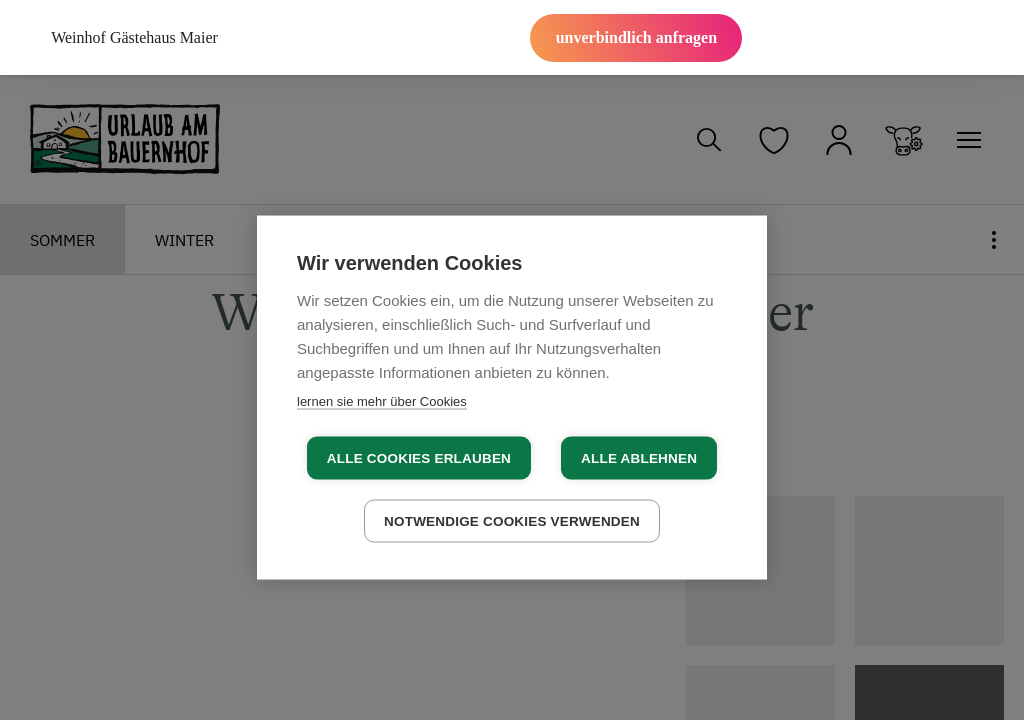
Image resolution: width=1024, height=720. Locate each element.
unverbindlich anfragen (636, 37)
